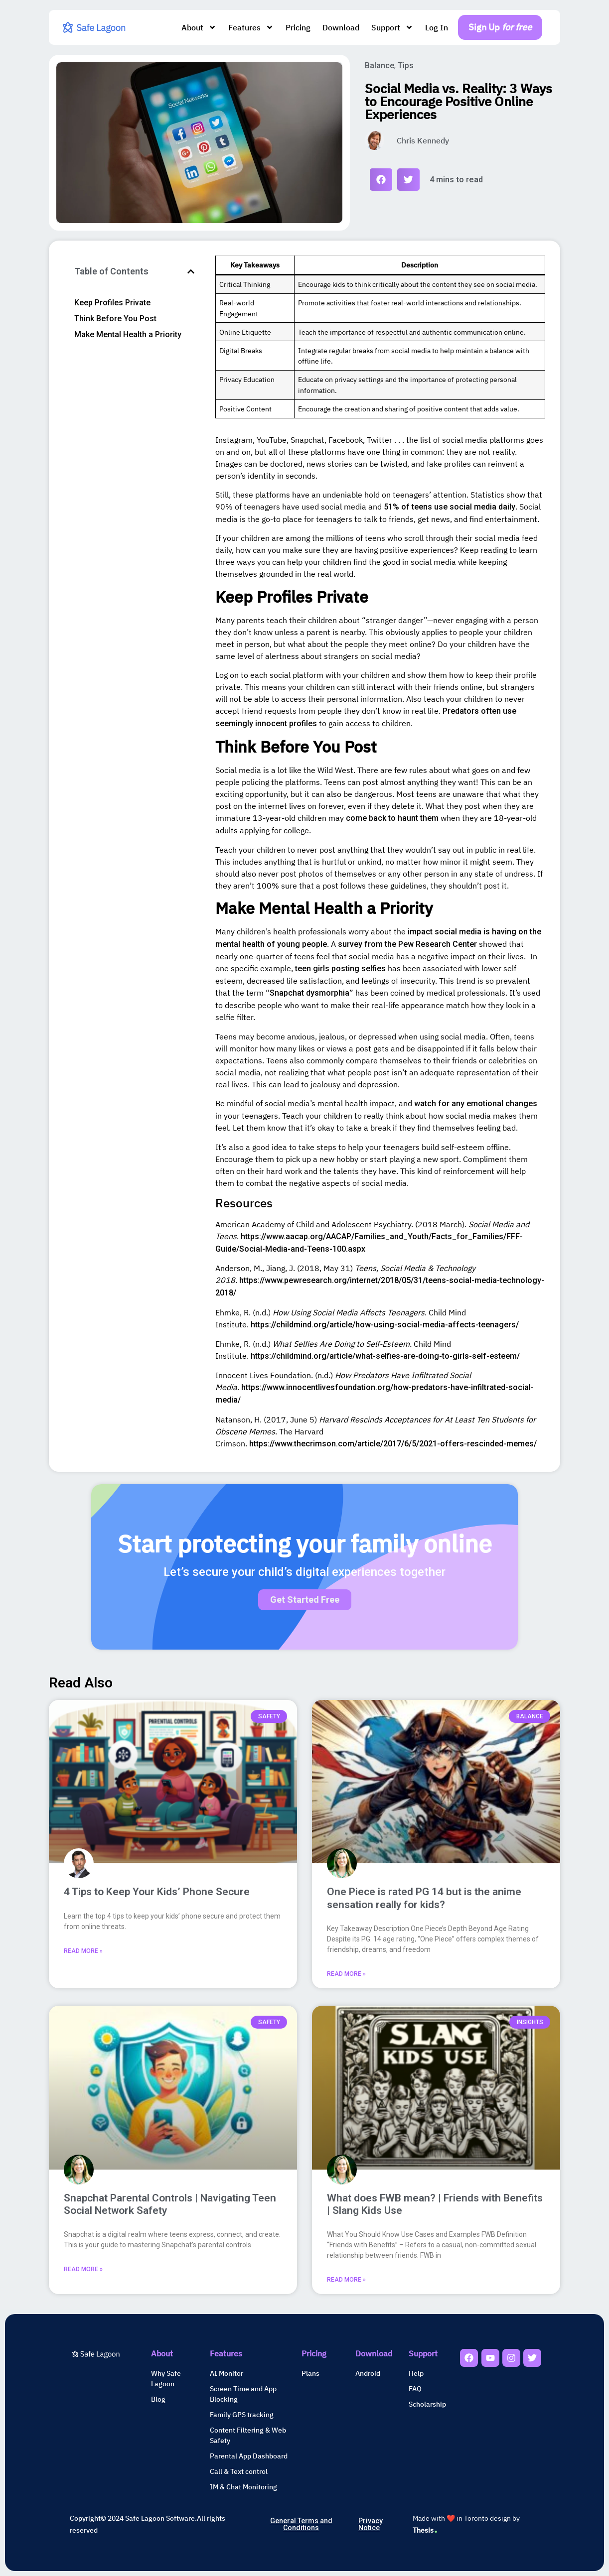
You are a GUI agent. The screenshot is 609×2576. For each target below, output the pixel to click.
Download (340, 27)
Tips (406, 65)
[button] (381, 179)
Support (392, 27)
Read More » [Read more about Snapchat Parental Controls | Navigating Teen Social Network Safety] (83, 2269)
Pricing (298, 27)
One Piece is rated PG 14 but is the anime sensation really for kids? (424, 1898)
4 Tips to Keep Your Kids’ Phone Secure (157, 1892)
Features (251, 27)
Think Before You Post (115, 318)
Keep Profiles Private (112, 302)
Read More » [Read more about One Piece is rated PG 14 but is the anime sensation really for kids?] (346, 1973)
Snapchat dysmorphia (309, 993)
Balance (379, 65)
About (198, 27)
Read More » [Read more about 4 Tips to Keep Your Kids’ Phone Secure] (83, 1950)
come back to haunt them (392, 818)
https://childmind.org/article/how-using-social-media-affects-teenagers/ (385, 1324)
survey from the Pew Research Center (407, 944)
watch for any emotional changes (475, 1103)
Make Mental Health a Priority (127, 334)
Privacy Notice (370, 2524)
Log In (436, 27)
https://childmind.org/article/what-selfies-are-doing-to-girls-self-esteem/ (385, 1356)
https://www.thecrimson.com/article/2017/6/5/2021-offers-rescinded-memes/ (393, 1443)
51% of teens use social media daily (449, 507)
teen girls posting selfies (340, 968)
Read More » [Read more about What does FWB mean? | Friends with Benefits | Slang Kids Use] (346, 2279)
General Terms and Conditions (301, 2524)
